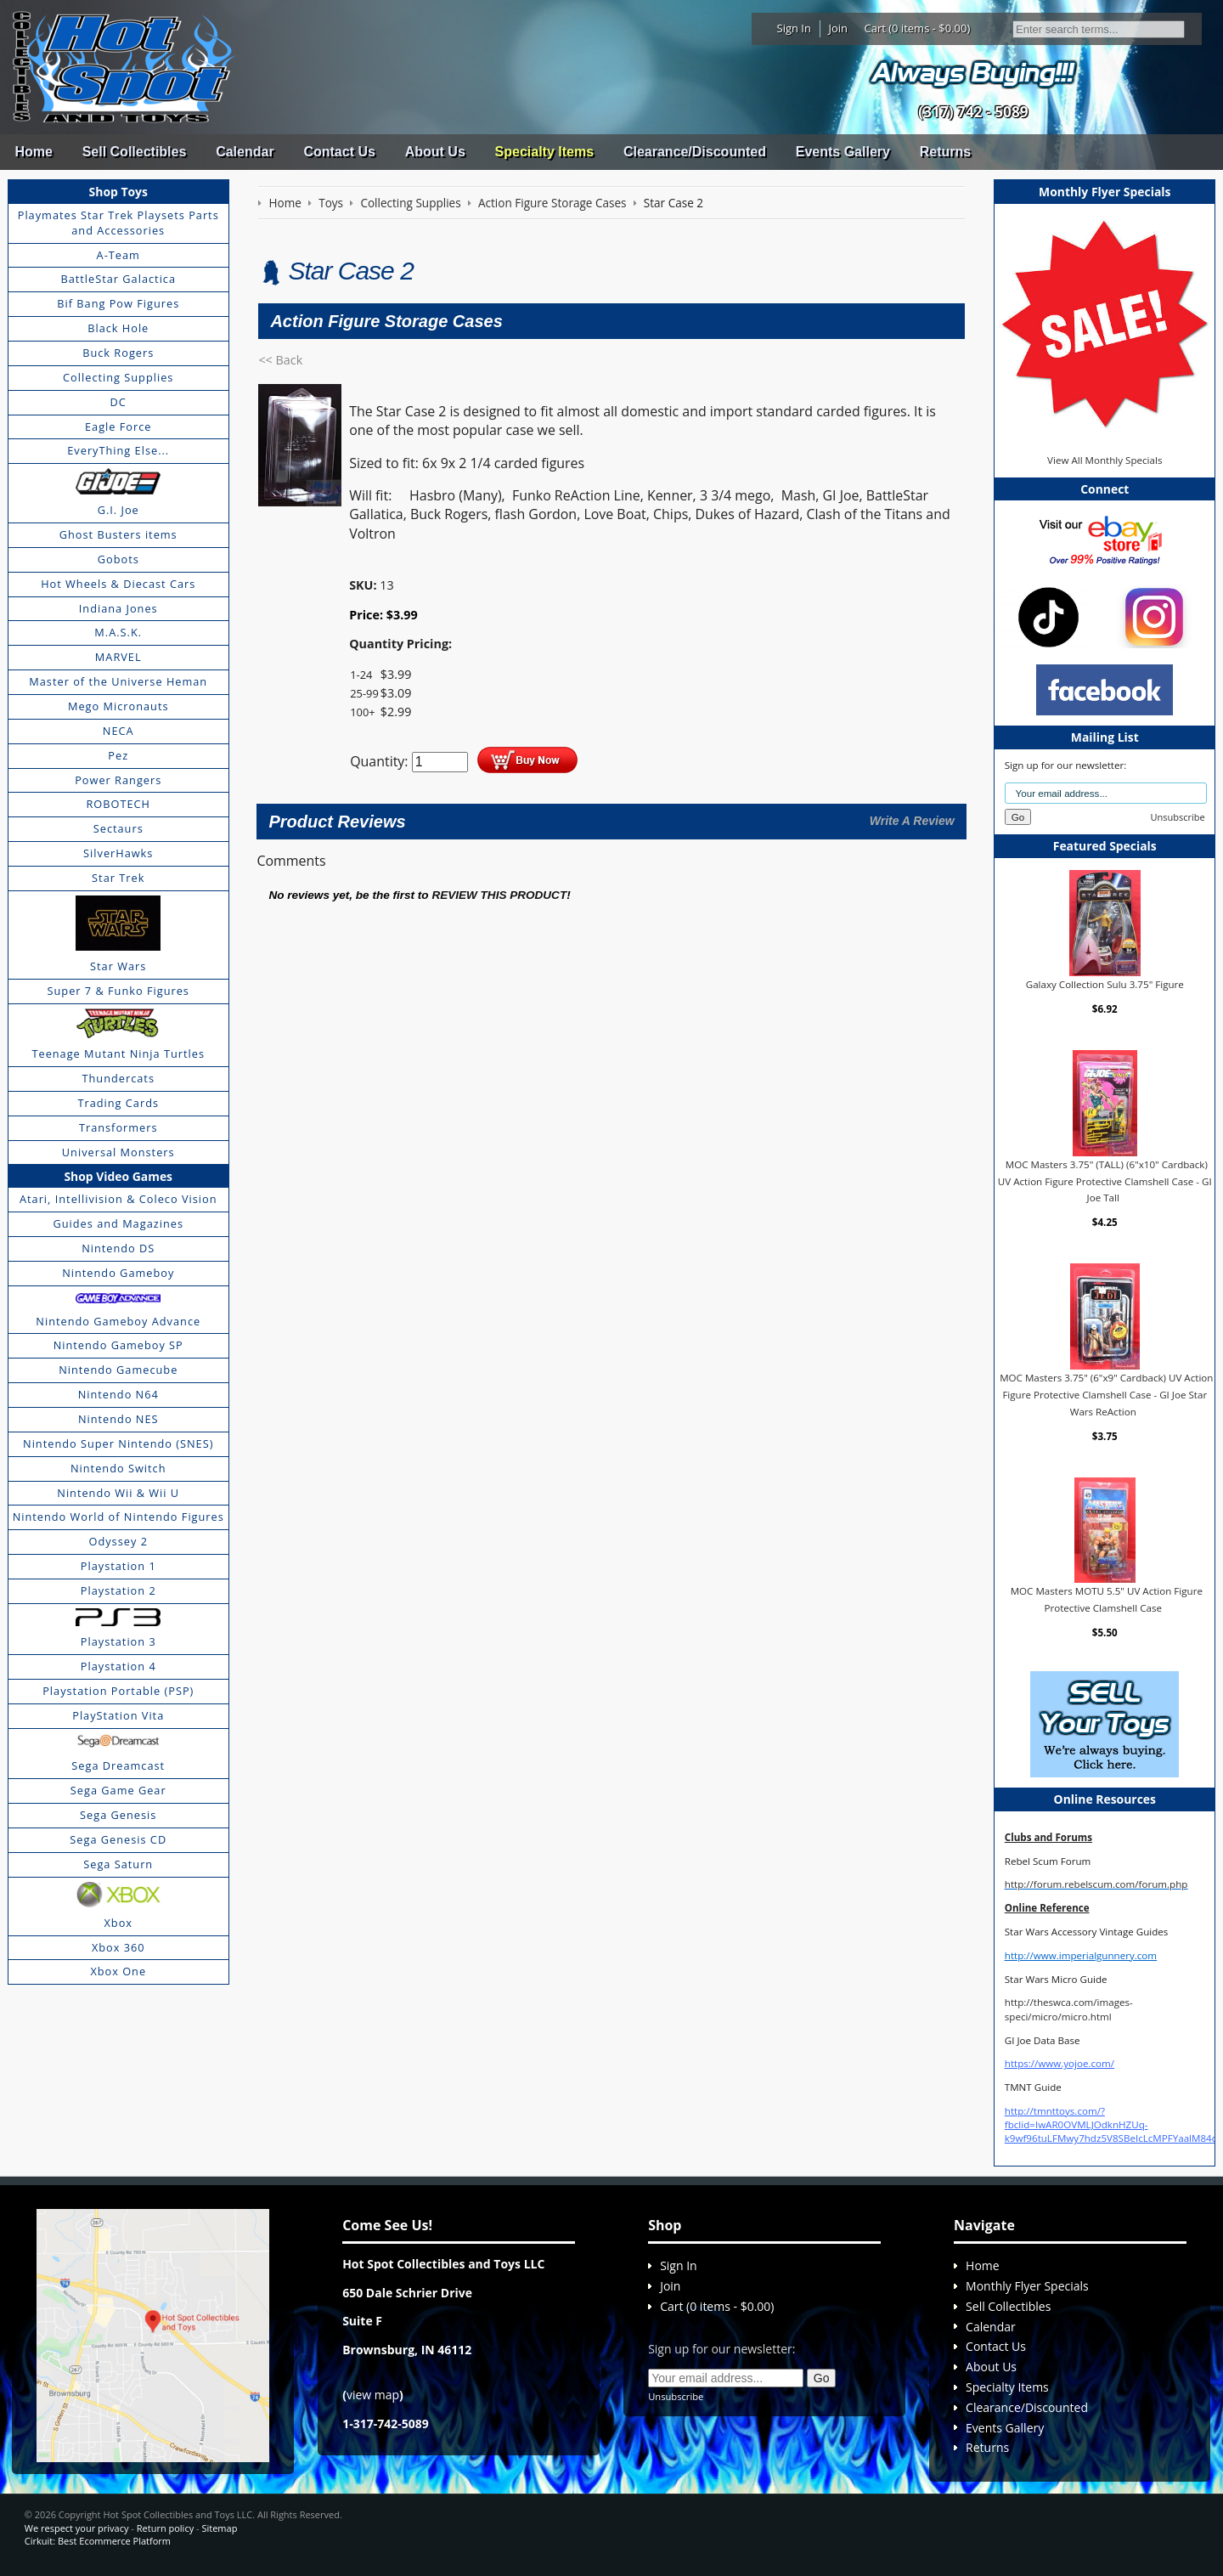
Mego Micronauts (118, 706)
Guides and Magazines (118, 1223)
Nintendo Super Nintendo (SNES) (118, 1443)
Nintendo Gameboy (118, 1272)
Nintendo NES (118, 1418)
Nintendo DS (118, 1248)
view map (373, 2395)
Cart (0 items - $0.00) (918, 28)
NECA (118, 730)
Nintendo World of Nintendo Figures (118, 1516)
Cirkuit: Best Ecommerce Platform (98, 2540)
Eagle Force (118, 426)
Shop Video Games (118, 1176)
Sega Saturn (118, 1864)
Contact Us (339, 151)
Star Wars (118, 966)
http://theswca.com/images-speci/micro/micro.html (1069, 2009)
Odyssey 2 (118, 1541)
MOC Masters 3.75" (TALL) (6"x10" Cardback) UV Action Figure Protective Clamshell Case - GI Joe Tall (1105, 1181)
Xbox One (118, 1971)
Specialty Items (545, 151)
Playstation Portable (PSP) (118, 1690)
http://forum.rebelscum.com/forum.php (1096, 1884)
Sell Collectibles (134, 151)
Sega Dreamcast (118, 1765)
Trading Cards (118, 1102)
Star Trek (118, 877)
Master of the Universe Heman (118, 681)
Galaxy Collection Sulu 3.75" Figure (1105, 984)
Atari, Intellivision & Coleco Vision (118, 1198)
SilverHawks (118, 853)
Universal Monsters (118, 1152)
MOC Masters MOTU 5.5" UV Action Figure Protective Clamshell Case (1107, 1599)
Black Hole (118, 328)
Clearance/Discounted (694, 151)
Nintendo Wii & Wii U (118, 1492)
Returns (945, 151)
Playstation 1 (118, 1565)
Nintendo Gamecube (118, 1369)
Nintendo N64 (118, 1394)
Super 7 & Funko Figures (118, 990)
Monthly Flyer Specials (1027, 2286)
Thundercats (118, 1078)
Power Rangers (118, 780)
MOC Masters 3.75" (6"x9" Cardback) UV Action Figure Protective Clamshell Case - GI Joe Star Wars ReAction (1106, 1394)
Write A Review (912, 821)
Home (33, 151)
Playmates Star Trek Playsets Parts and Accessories (118, 222)
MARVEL (118, 656)
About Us (435, 151)
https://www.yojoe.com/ (1059, 2063)
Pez (118, 755)
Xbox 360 (118, 1947)
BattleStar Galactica (118, 278)
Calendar (244, 151)
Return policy (165, 2528)
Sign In (794, 28)
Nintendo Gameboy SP (118, 1345)
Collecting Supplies (118, 377)
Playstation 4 (118, 1666)
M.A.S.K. (118, 632)
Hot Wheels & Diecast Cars (118, 583)
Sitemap (219, 2528)
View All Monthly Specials (1104, 460)
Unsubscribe (1178, 817)
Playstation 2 (118, 1590)
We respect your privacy (77, 2528)
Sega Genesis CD (118, 1839)
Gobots (118, 559)
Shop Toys (118, 192)
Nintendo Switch (118, 1468)
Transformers (118, 1127)
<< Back (280, 360)
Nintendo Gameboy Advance (118, 1321)
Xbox (118, 1922)
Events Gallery (843, 151)
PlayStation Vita (118, 1715)
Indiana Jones (118, 608)
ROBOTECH (117, 803)
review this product (498, 895)
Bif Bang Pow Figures (118, 303)
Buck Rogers (118, 352)
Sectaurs (118, 828)
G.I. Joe (118, 509)
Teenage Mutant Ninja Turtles (118, 1053)
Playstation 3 (118, 1641)
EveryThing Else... (118, 450)
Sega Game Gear (118, 1790)
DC (118, 402)
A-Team (118, 255)
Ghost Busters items (118, 534)
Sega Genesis (118, 1814)
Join (838, 28)
